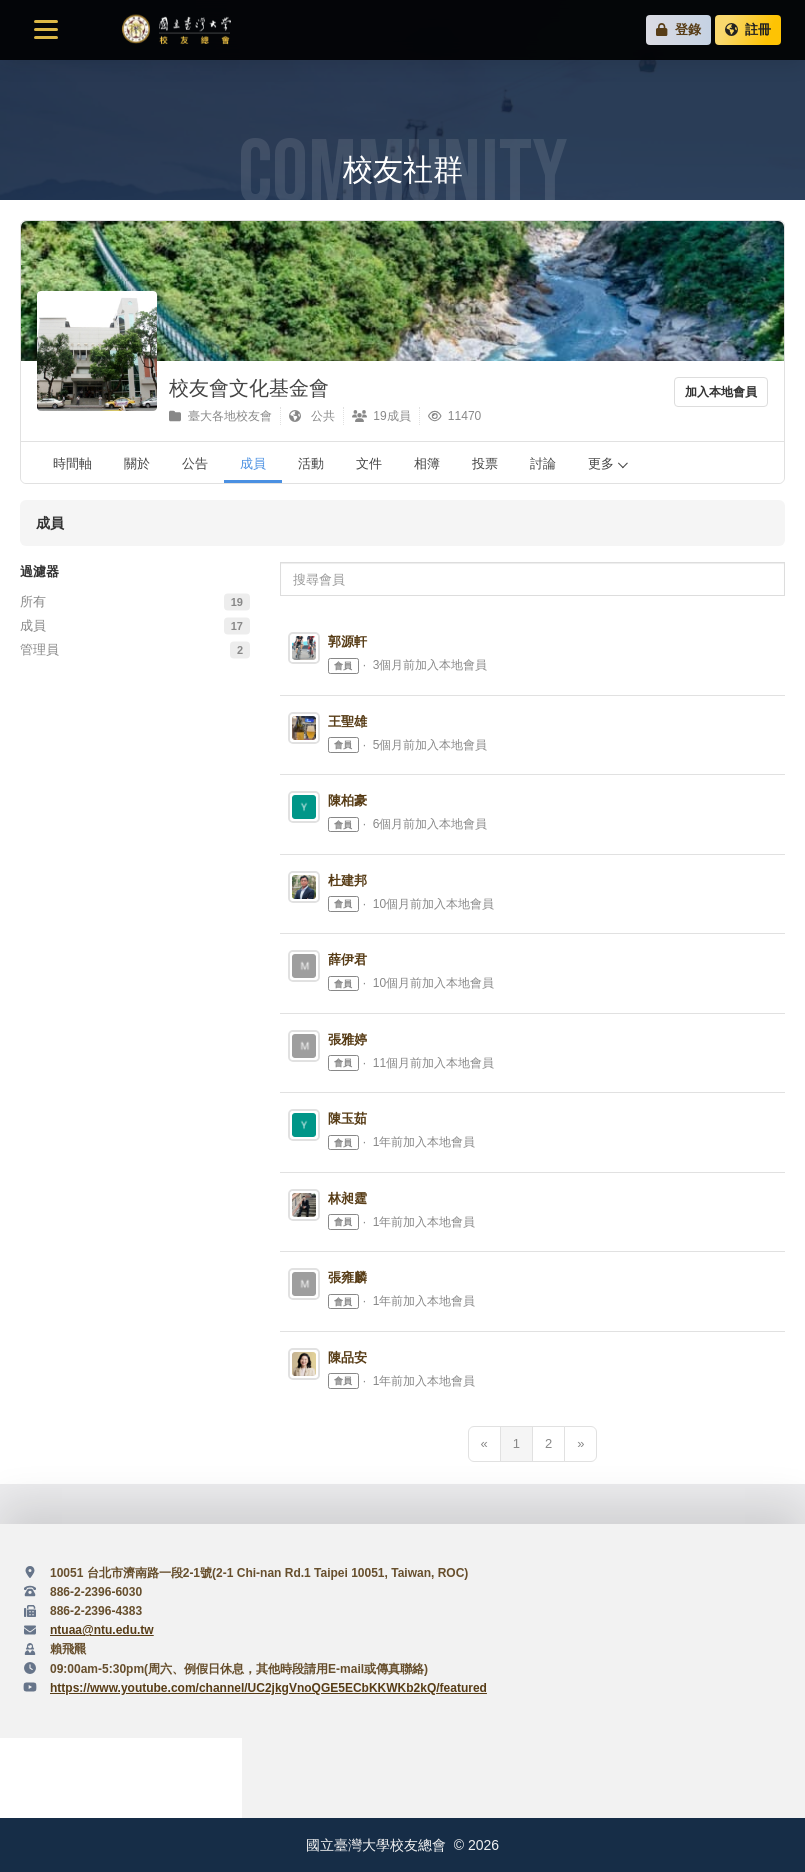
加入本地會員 (721, 392)
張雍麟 (347, 1277)
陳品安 (347, 1357)
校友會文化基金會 (249, 388)
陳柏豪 (347, 800)
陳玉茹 (347, 1118)
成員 (33, 625)
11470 (455, 416)
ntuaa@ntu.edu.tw (102, 1630)
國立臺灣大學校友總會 (176, 30)
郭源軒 (347, 641)
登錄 (678, 29)
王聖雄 (347, 721)
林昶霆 (347, 1198)
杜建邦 (347, 880)
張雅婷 (347, 1039)
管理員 (39, 649)
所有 (33, 601)
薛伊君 (347, 959)
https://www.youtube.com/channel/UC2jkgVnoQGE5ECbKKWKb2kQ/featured (268, 1688)
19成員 (381, 416)
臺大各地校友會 (220, 416)
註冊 (748, 29)
